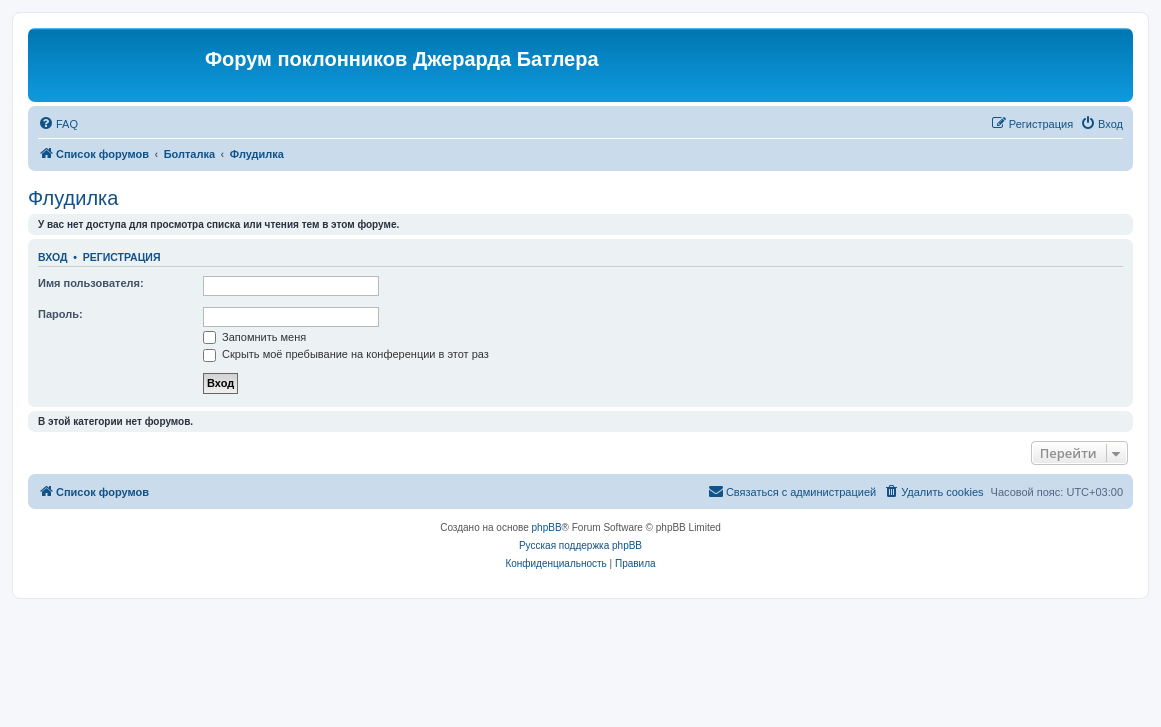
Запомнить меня (254, 337)
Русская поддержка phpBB (580, 545)
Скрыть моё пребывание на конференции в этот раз (346, 354)
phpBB (547, 527)
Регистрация (122, 257)
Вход (52, 257)
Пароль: (60, 314)
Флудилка (73, 198)
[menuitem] (58, 124)
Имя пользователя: (91, 283)
